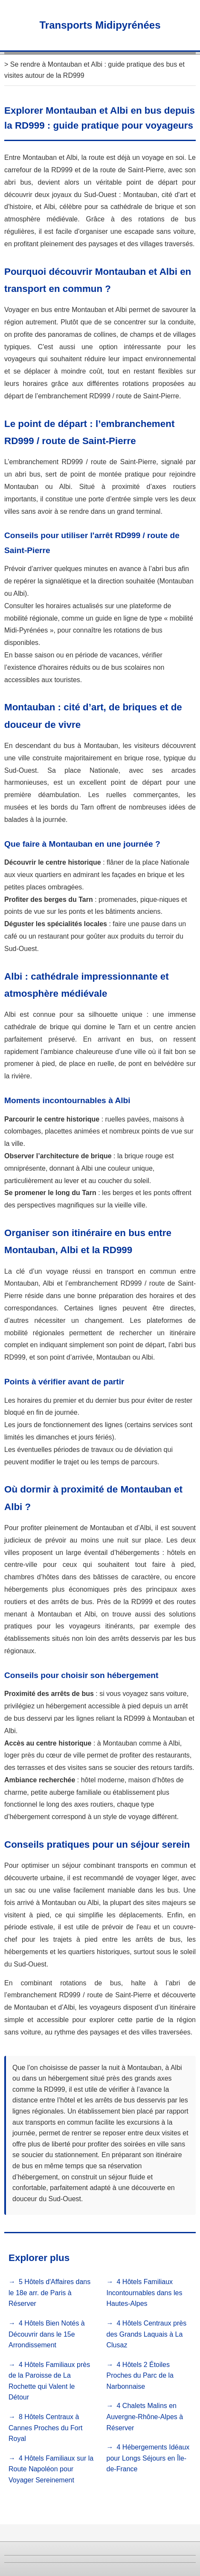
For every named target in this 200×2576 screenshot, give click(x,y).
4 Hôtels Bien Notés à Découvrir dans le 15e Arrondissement (47, 2334)
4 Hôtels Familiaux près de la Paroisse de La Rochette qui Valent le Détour (49, 2381)
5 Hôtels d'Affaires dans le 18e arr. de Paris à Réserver (49, 2292)
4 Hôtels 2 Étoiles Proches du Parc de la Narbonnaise (140, 2375)
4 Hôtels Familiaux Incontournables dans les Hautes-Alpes (145, 2292)
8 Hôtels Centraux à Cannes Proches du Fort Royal (45, 2427)
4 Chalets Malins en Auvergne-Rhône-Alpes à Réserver (145, 2416)
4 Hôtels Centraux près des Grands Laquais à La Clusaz (147, 2334)
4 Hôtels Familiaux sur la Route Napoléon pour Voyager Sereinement (51, 2469)
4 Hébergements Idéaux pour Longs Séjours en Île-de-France (148, 2458)
